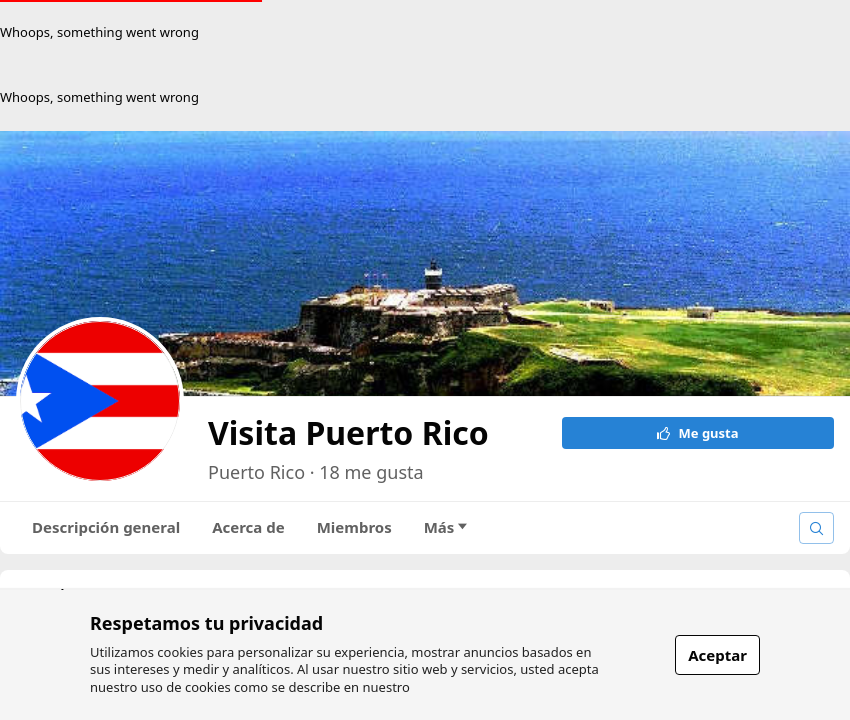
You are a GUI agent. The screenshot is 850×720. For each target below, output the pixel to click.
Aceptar (717, 655)
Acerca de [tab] (248, 527)
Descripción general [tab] (106, 527)
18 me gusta (371, 472)
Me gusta (698, 433)
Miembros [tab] (354, 527)
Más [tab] (446, 527)
